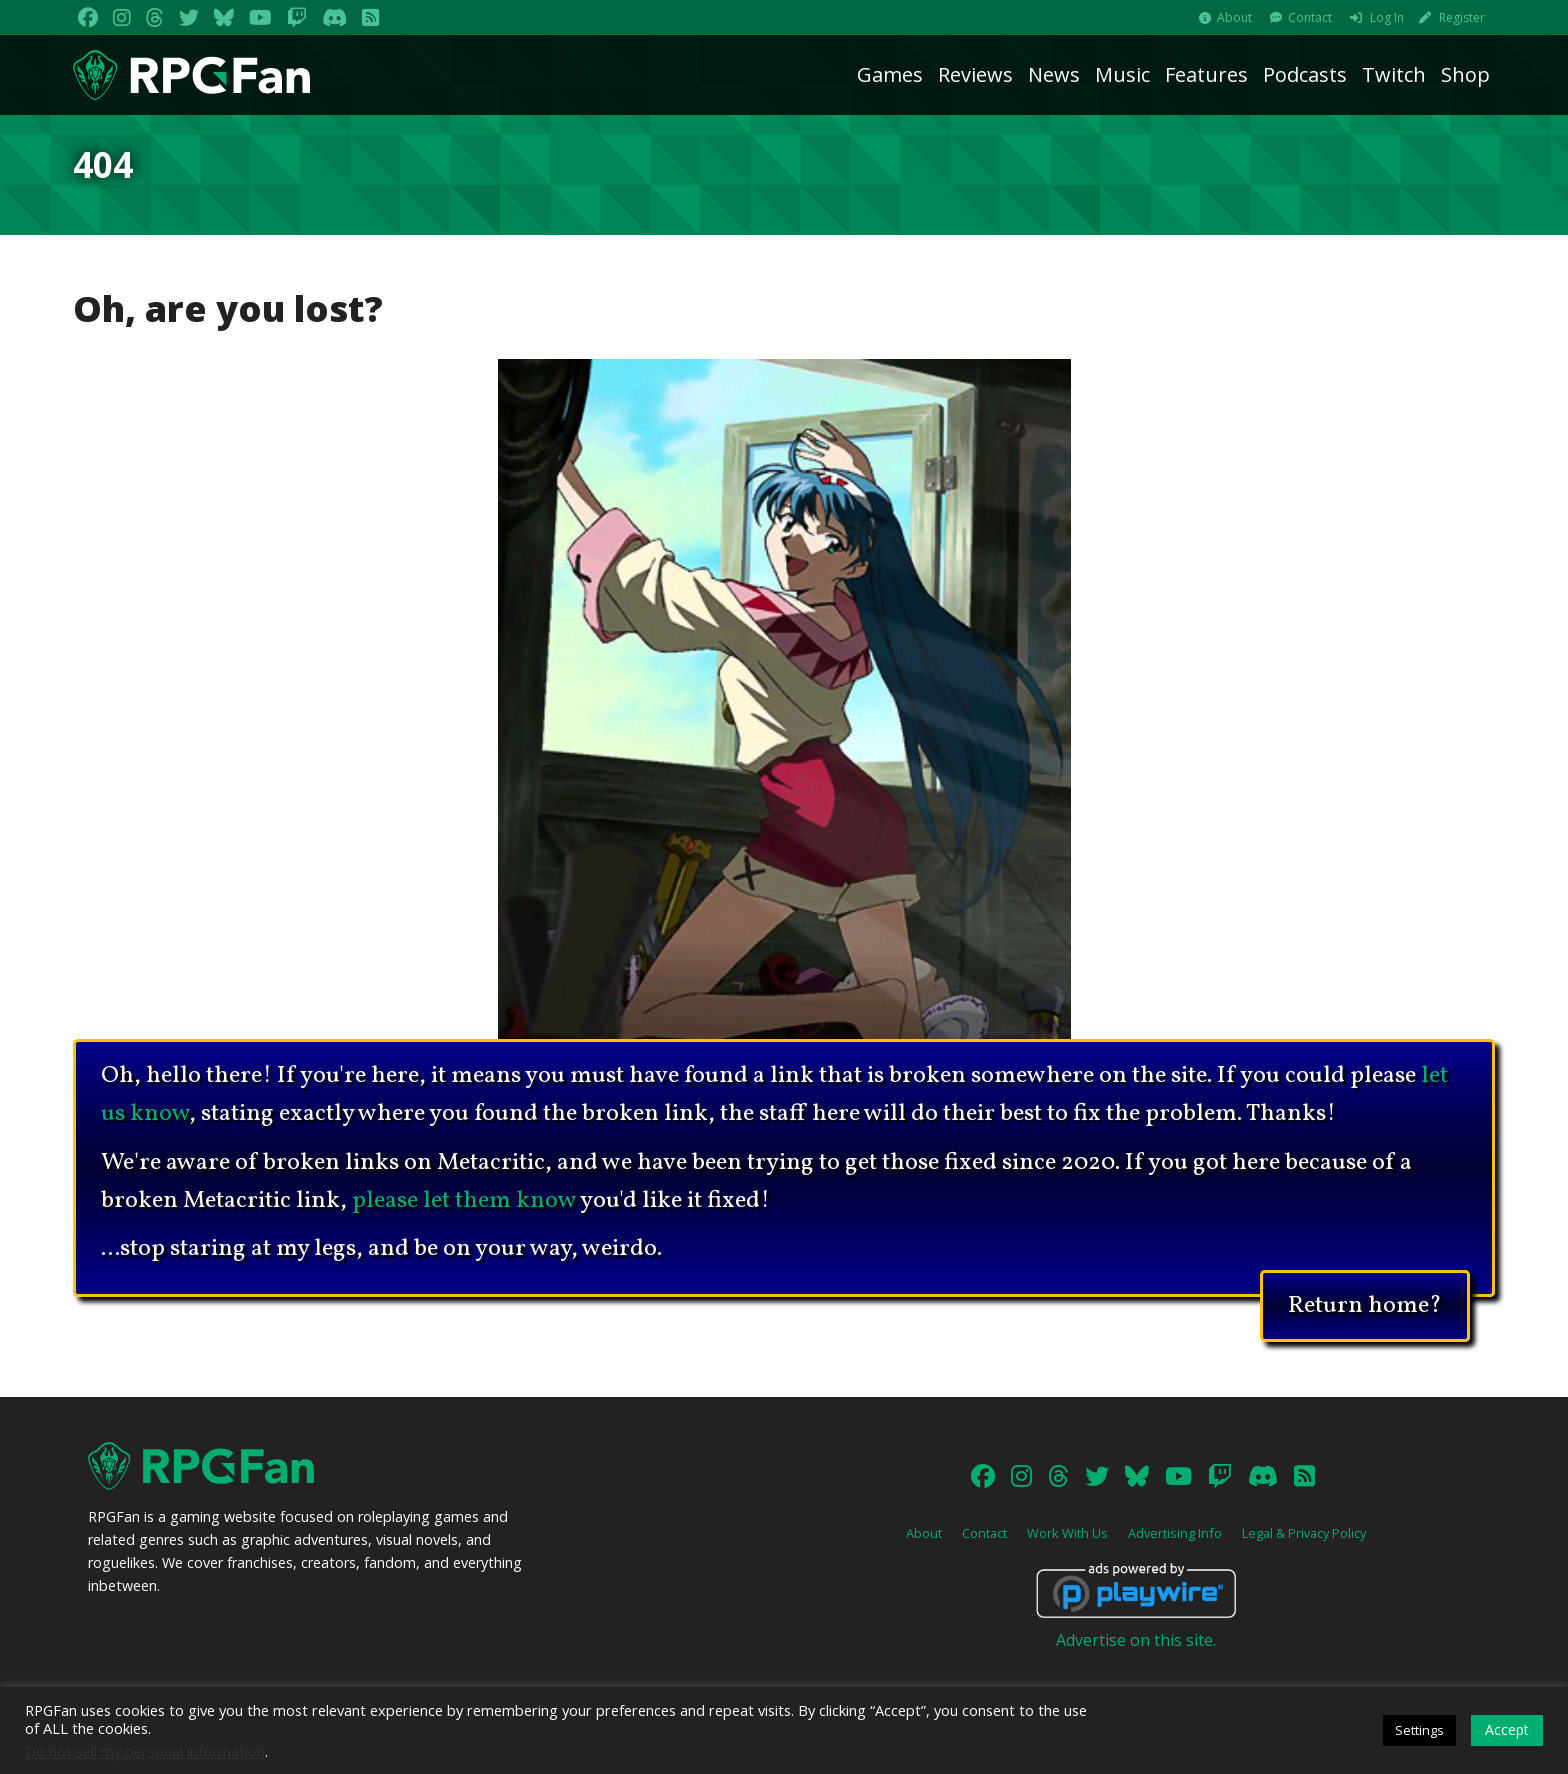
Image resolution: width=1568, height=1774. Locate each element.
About (1234, 17)
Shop (1465, 74)
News (1054, 74)
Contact (1310, 17)
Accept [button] (1507, 1729)
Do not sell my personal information (145, 1751)
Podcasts (1305, 74)
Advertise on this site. (1136, 1640)
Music (1122, 74)
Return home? (1365, 1303)
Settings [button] (1419, 1730)
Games (890, 74)
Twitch (1394, 74)
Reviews (975, 74)
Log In (1387, 17)
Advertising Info (1175, 1533)
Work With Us (1067, 1533)
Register (1462, 17)
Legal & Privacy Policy (1304, 1533)
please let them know (464, 1201)
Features (1206, 74)
